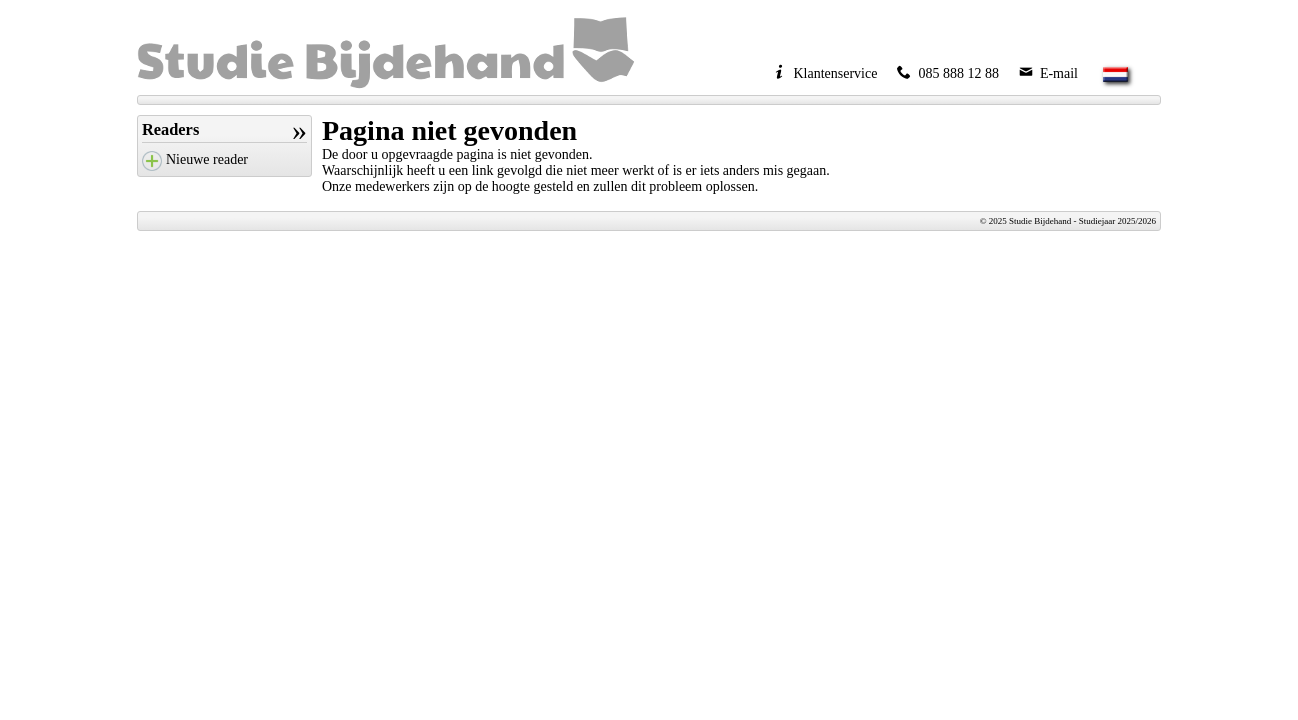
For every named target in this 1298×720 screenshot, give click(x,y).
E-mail (1048, 73)
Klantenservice (824, 73)
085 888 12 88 (948, 73)
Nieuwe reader (207, 159)
